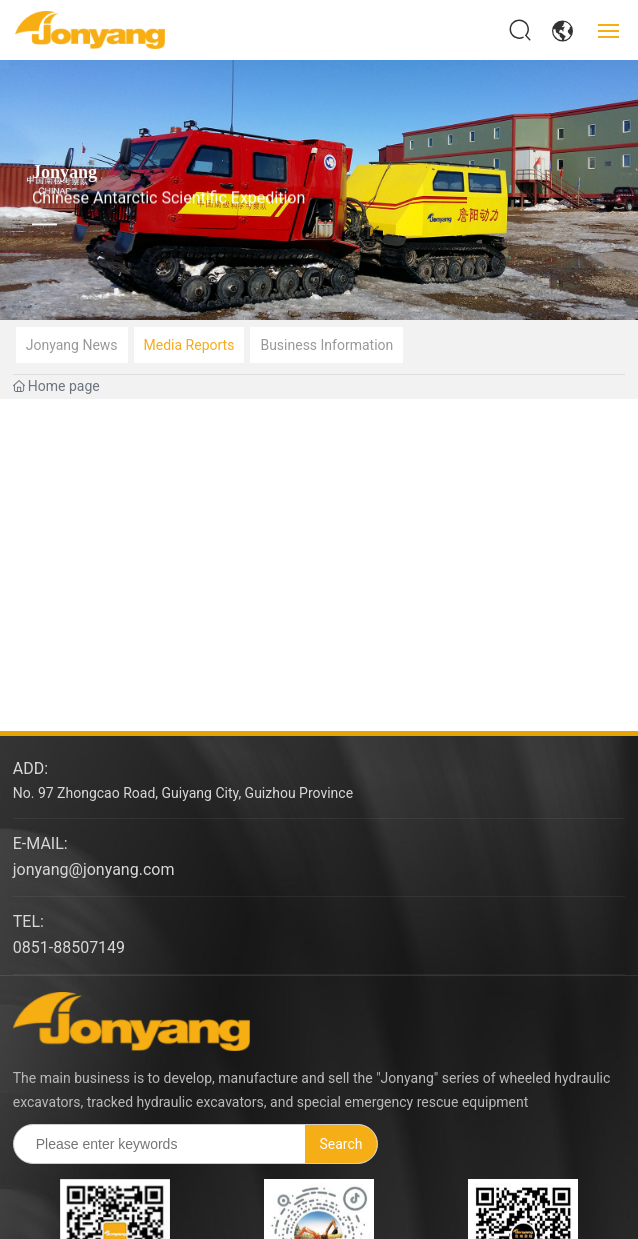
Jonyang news (72, 345)
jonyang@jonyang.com (94, 869)
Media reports (189, 345)
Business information (326, 345)
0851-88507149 (69, 947)
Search (341, 1144)
